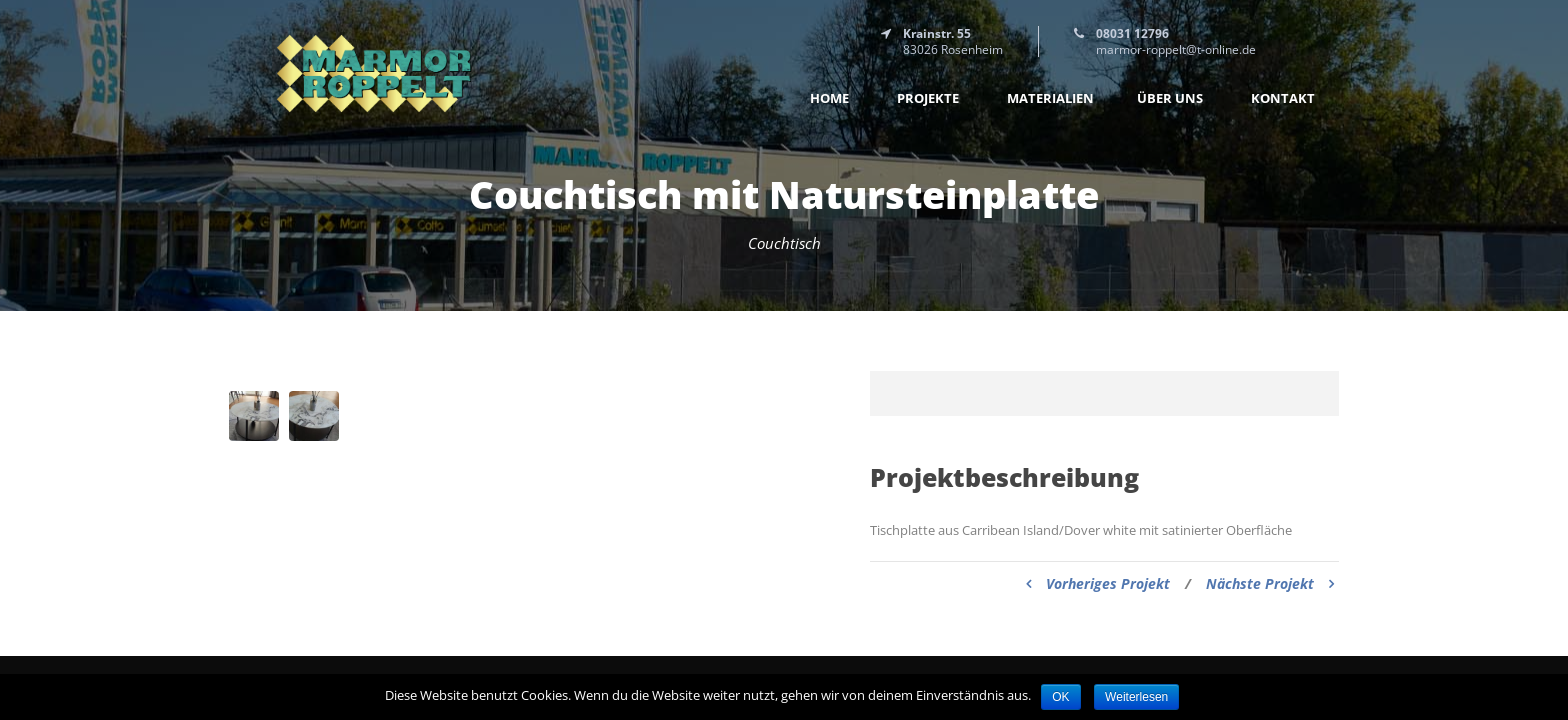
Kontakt (1283, 98)
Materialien (1050, 98)
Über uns (1170, 98)
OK (1060, 697)
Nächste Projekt (1270, 583)
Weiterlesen (1136, 697)
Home (829, 98)
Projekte (928, 98)
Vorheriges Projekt (1098, 583)
